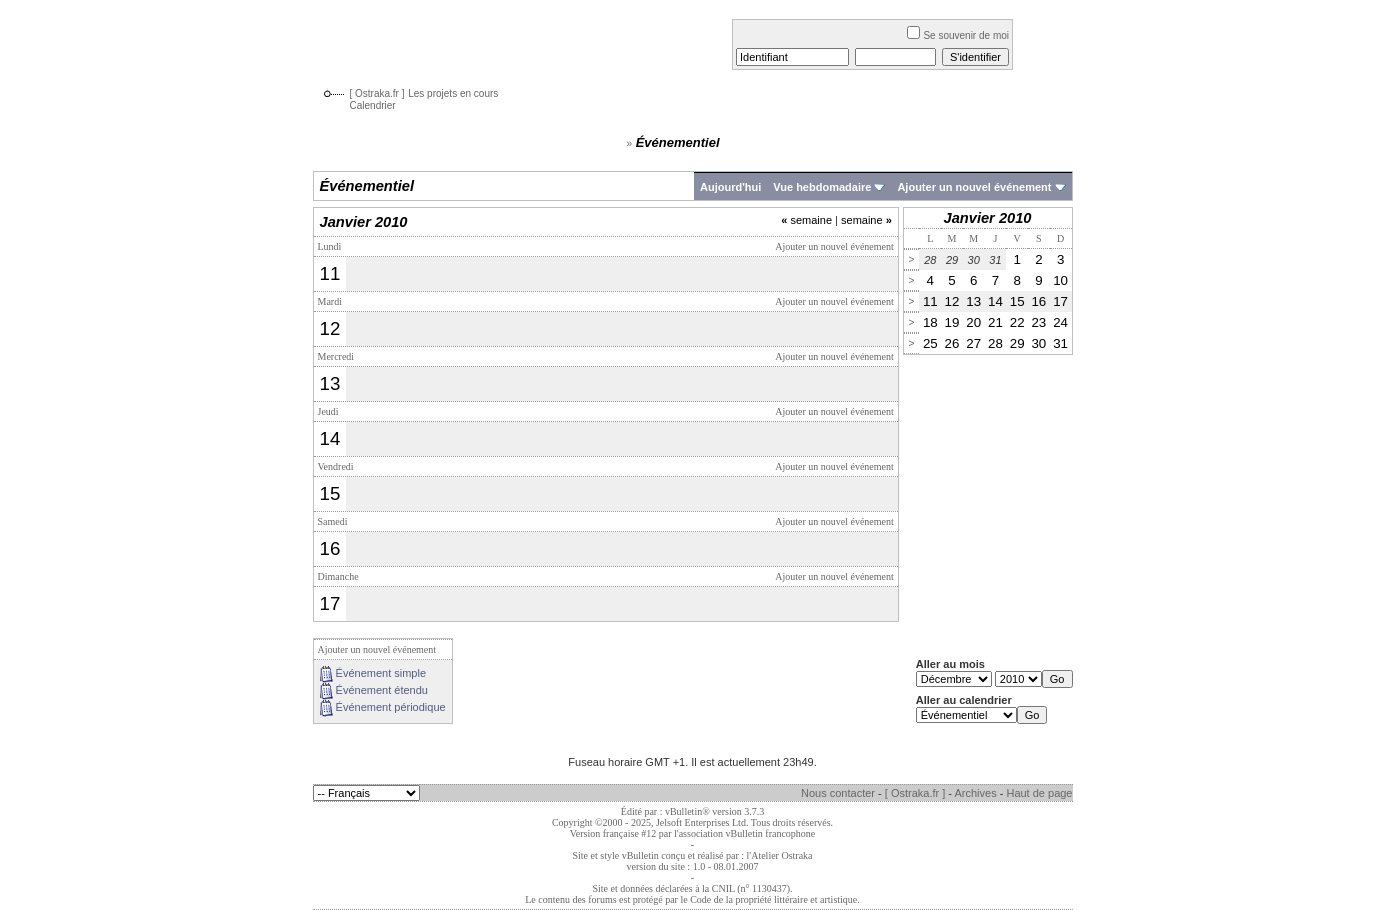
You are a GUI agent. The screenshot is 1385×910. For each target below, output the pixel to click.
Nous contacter (838, 793)
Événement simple (381, 673)
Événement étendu (382, 690)
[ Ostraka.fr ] (377, 93)
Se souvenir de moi (958, 35)
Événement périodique (391, 707)
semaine (806, 220)
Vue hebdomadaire (822, 187)
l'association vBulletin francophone (744, 833)
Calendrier (373, 105)
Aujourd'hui (730, 187)
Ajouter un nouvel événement (974, 187)
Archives (975, 793)
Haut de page (1039, 793)
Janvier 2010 (987, 218)
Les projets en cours (453, 93)
